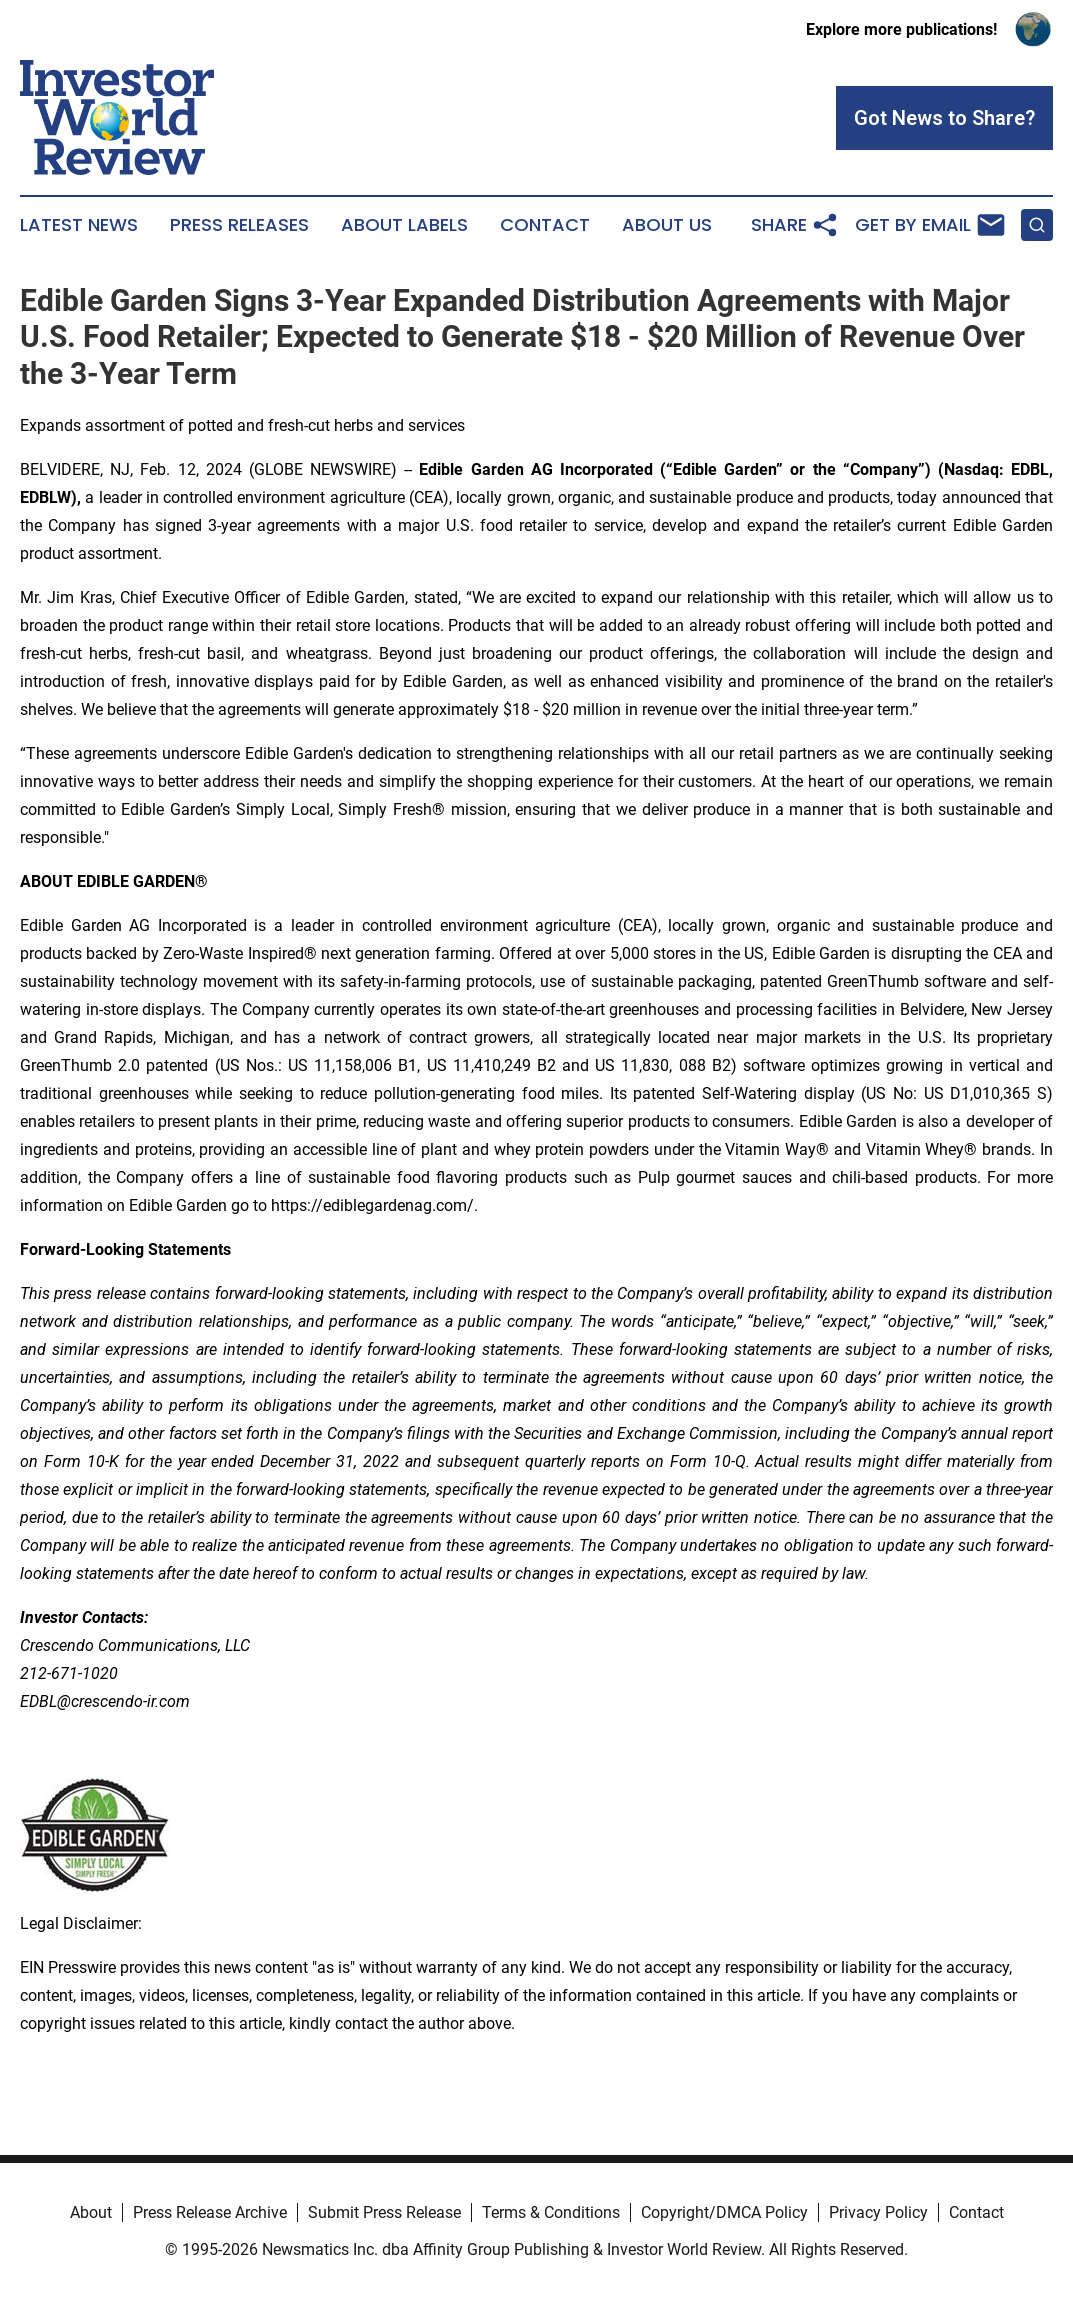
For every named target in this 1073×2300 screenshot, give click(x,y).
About (91, 2212)
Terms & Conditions (551, 2212)
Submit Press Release (384, 2212)
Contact (545, 225)
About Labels (404, 225)
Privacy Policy (878, 2212)
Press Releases (239, 225)
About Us (667, 225)
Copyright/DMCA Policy (724, 2212)
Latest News (79, 225)
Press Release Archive (210, 2212)
